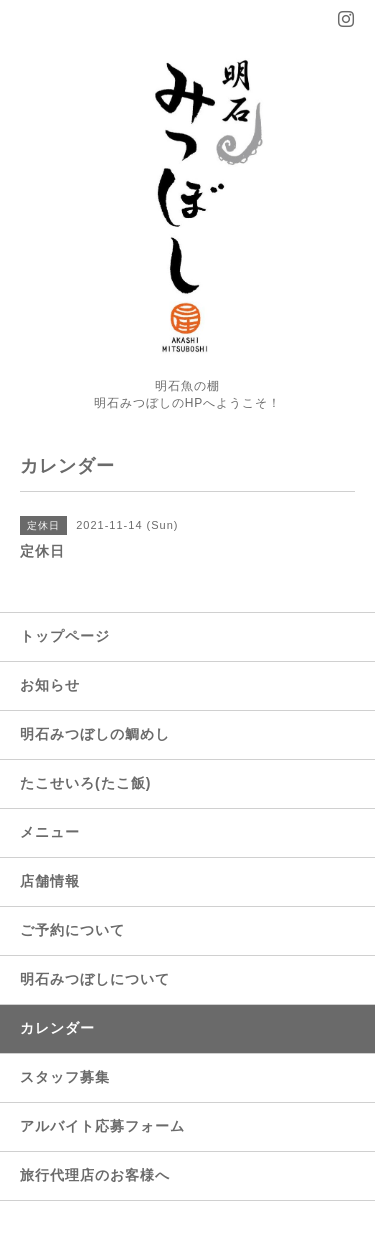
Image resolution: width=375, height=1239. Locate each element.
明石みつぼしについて (95, 979)
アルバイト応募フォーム (102, 1126)
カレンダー (57, 1028)
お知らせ (50, 685)
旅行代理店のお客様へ (95, 1175)
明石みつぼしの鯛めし (95, 734)
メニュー (50, 832)
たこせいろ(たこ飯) (85, 783)
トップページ (65, 636)
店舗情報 (50, 881)
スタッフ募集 (65, 1077)
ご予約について (72, 930)
